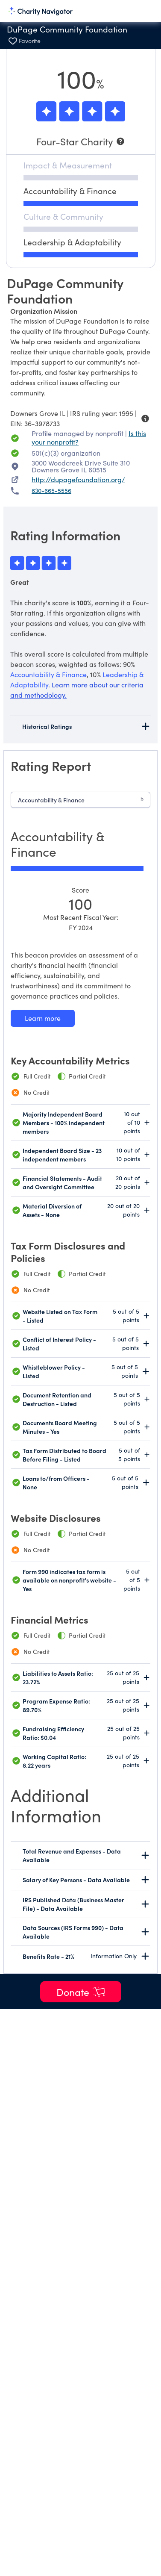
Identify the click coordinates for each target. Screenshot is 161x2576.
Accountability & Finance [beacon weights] (48, 674)
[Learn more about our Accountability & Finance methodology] (43, 1018)
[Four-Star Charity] (80, 141)
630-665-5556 (51, 490)
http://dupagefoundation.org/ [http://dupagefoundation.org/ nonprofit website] (78, 479)
